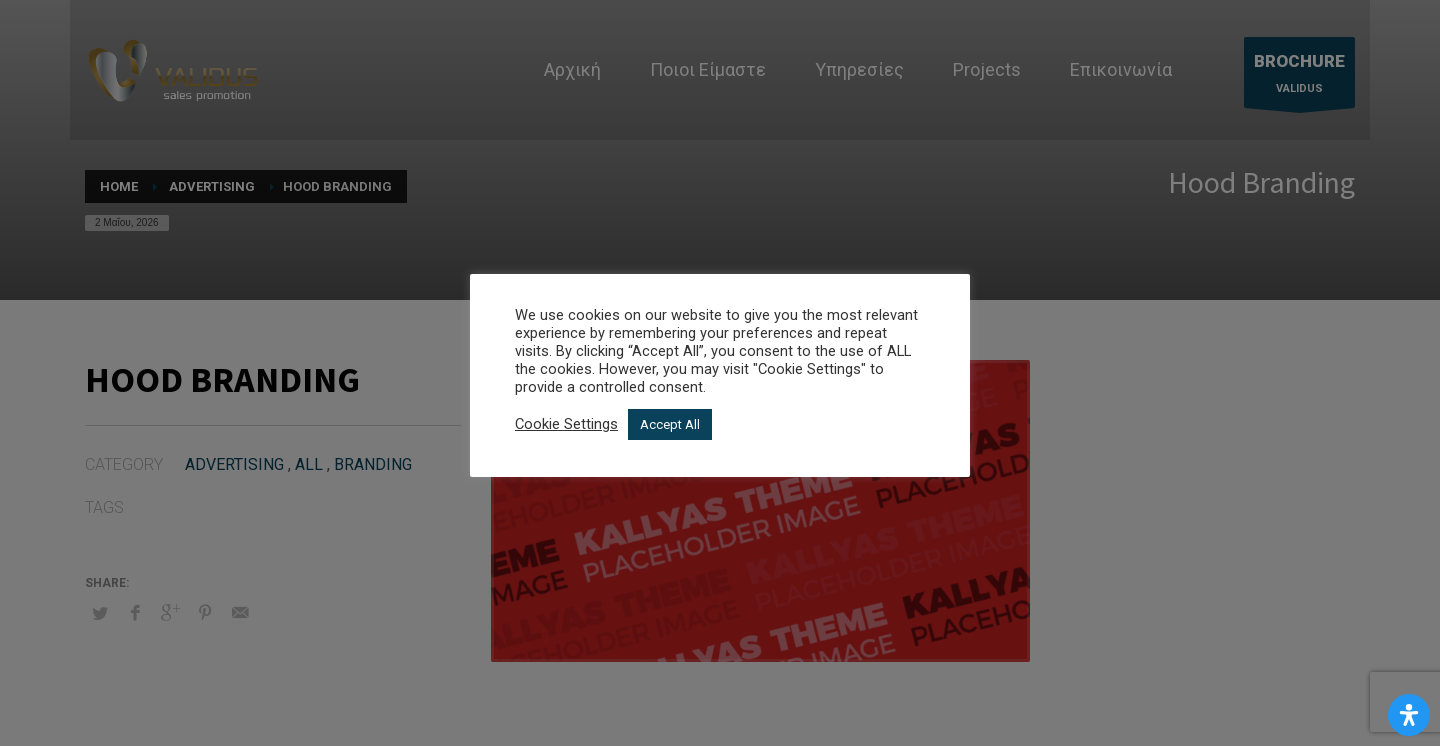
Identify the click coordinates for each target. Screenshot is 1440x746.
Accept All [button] (670, 424)
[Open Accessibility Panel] (1409, 715)
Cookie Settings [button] (566, 424)
